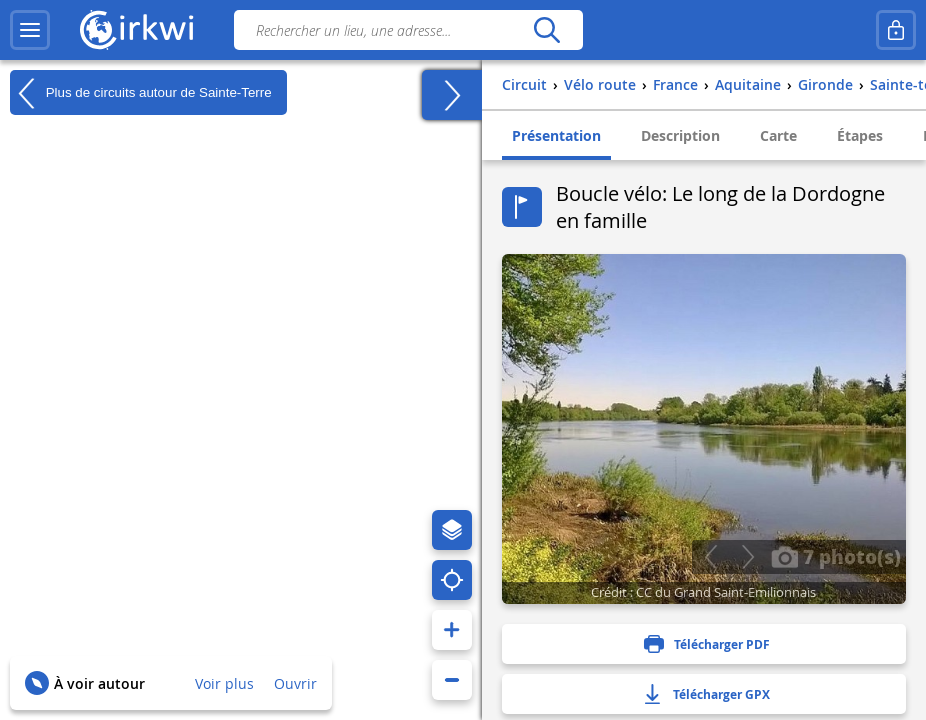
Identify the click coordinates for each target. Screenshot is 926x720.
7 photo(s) (836, 556)
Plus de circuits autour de (141, 93)
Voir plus (224, 683)
